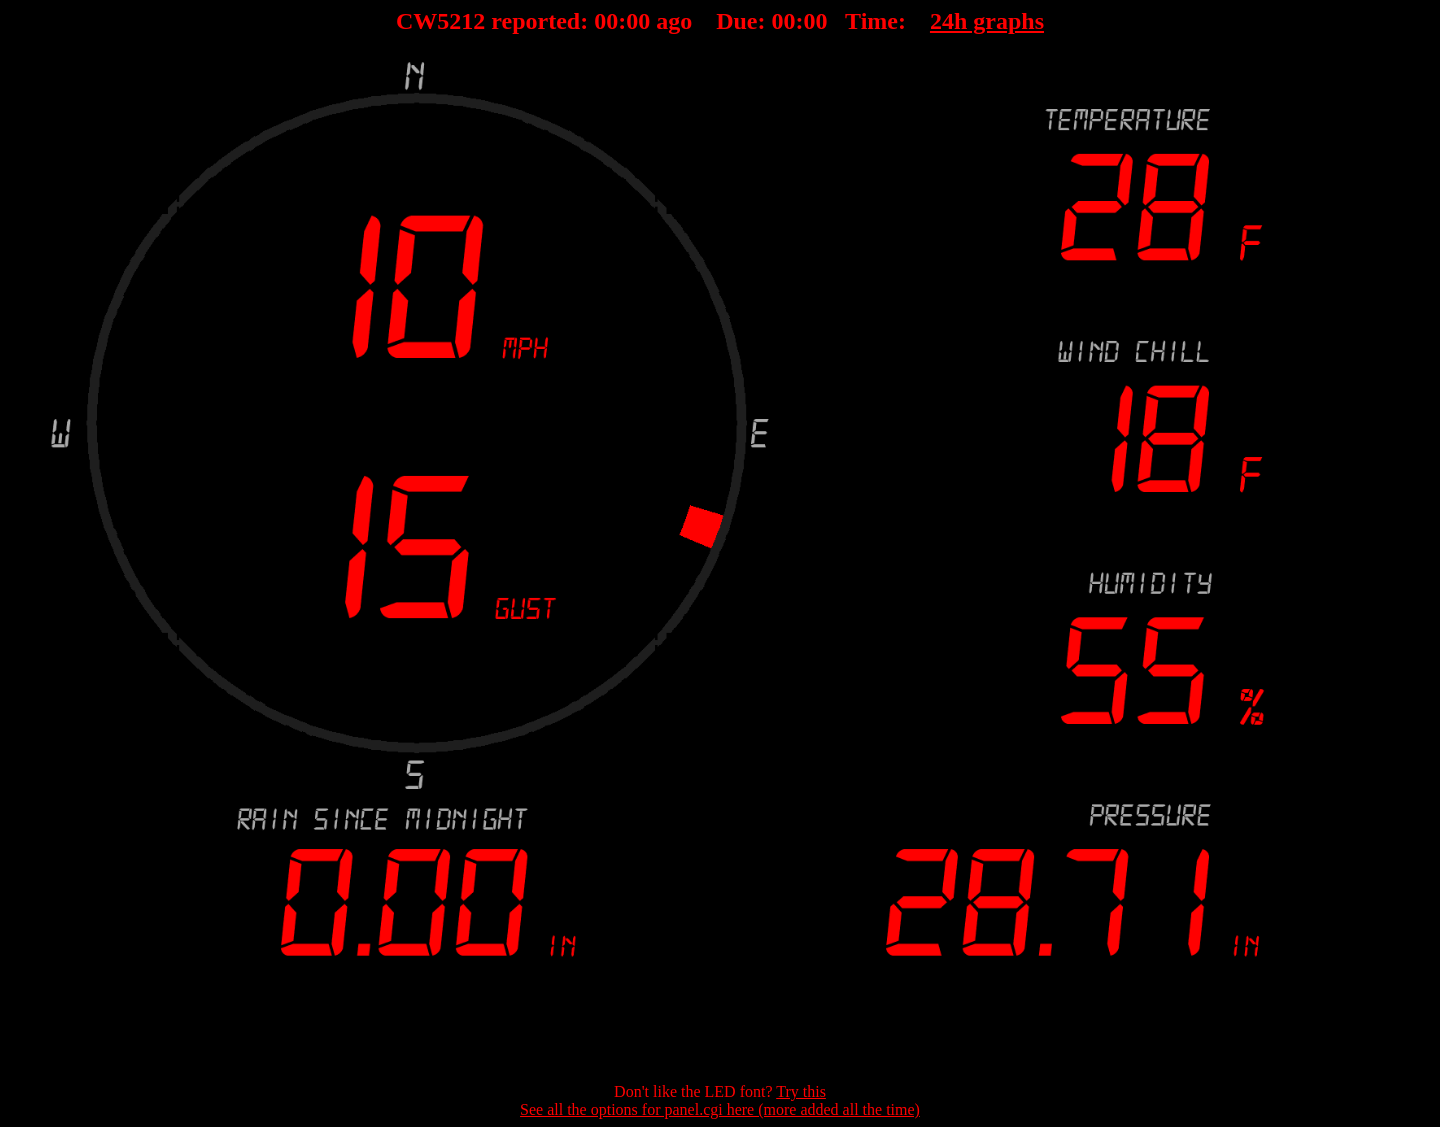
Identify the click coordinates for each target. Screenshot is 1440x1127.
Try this (801, 1091)
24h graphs (987, 21)
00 (606, 21)
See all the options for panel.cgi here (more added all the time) (720, 1109)
